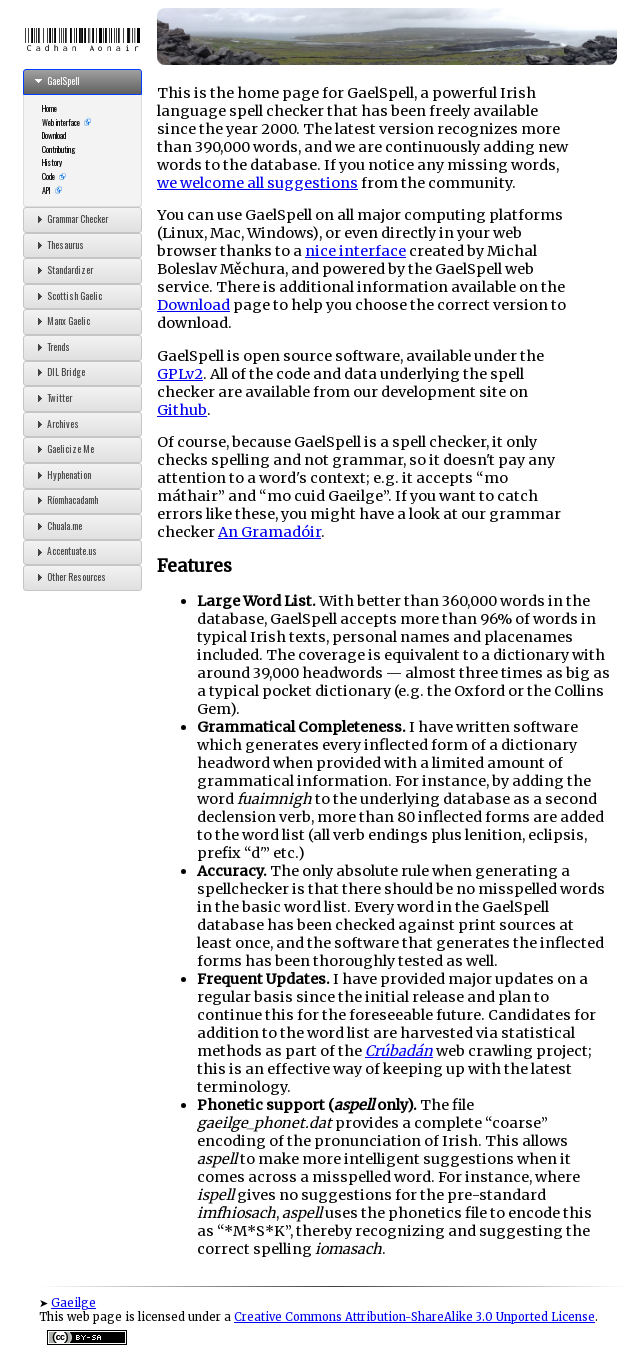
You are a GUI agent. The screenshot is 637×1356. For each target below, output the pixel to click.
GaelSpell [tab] (55, 81)
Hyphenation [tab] (61, 475)
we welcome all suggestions (257, 183)
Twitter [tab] (51, 398)
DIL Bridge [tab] (58, 372)
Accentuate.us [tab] (64, 552)
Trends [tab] (50, 347)
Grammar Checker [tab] (69, 219)
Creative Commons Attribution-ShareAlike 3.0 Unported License (414, 1317)
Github (182, 410)
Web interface (61, 122)
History (52, 162)
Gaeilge (73, 1303)
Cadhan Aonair (83, 40)
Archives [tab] (55, 424)
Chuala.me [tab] (56, 526)
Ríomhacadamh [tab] (64, 500)
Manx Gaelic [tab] (60, 321)
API (46, 190)
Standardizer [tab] (62, 270)
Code (48, 176)
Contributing (59, 149)
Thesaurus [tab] (57, 245)
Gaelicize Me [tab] (62, 449)
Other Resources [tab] (68, 577)
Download (54, 135)
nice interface (355, 251)
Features (194, 566)
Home (49, 108)
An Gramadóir (269, 532)
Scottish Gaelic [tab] (66, 296)
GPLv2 (180, 374)
